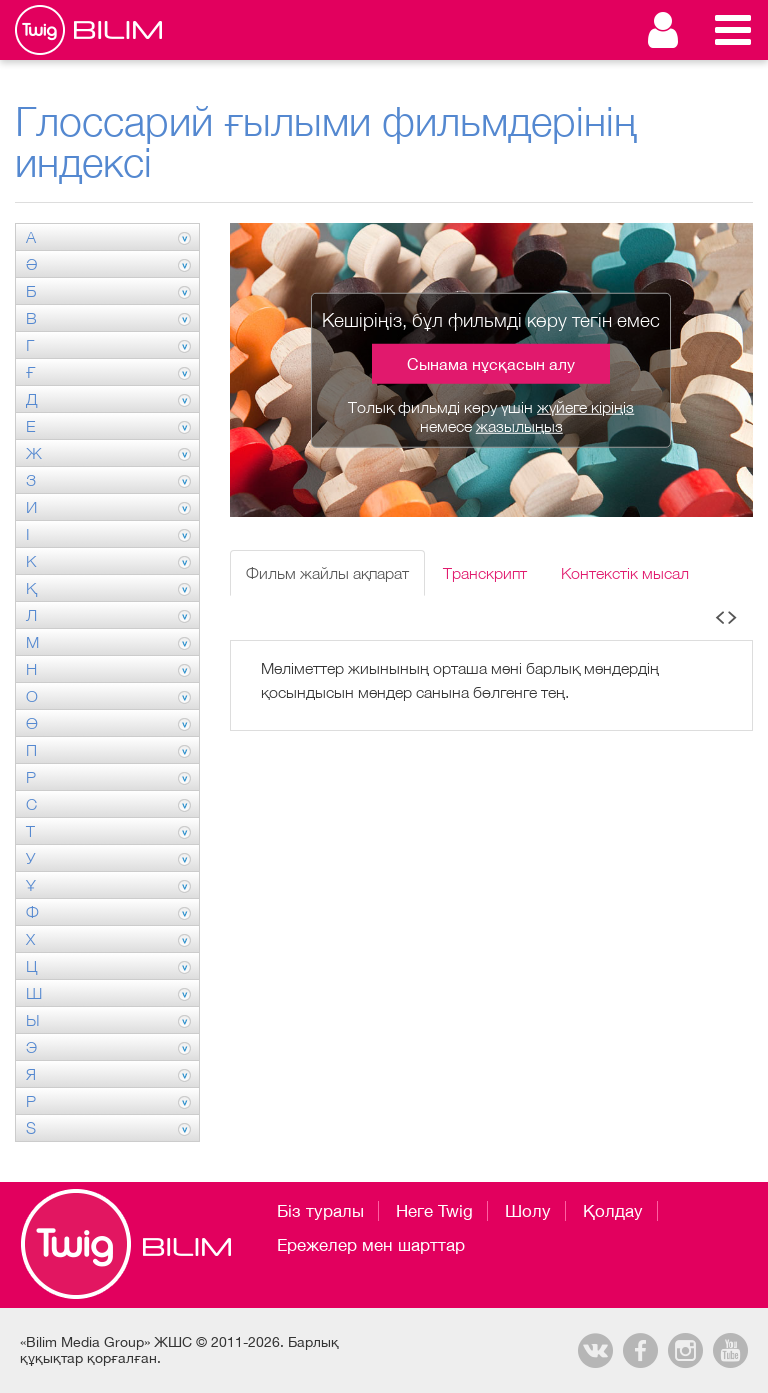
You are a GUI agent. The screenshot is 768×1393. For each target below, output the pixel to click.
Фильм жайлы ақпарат (327, 573)
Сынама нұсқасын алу (491, 364)
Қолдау (613, 1211)
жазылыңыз (519, 426)
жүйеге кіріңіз (585, 407)
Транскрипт (485, 573)
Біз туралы (320, 1211)
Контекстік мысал (625, 573)
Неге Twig (434, 1211)
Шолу (528, 1211)
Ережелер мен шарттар (371, 1245)
